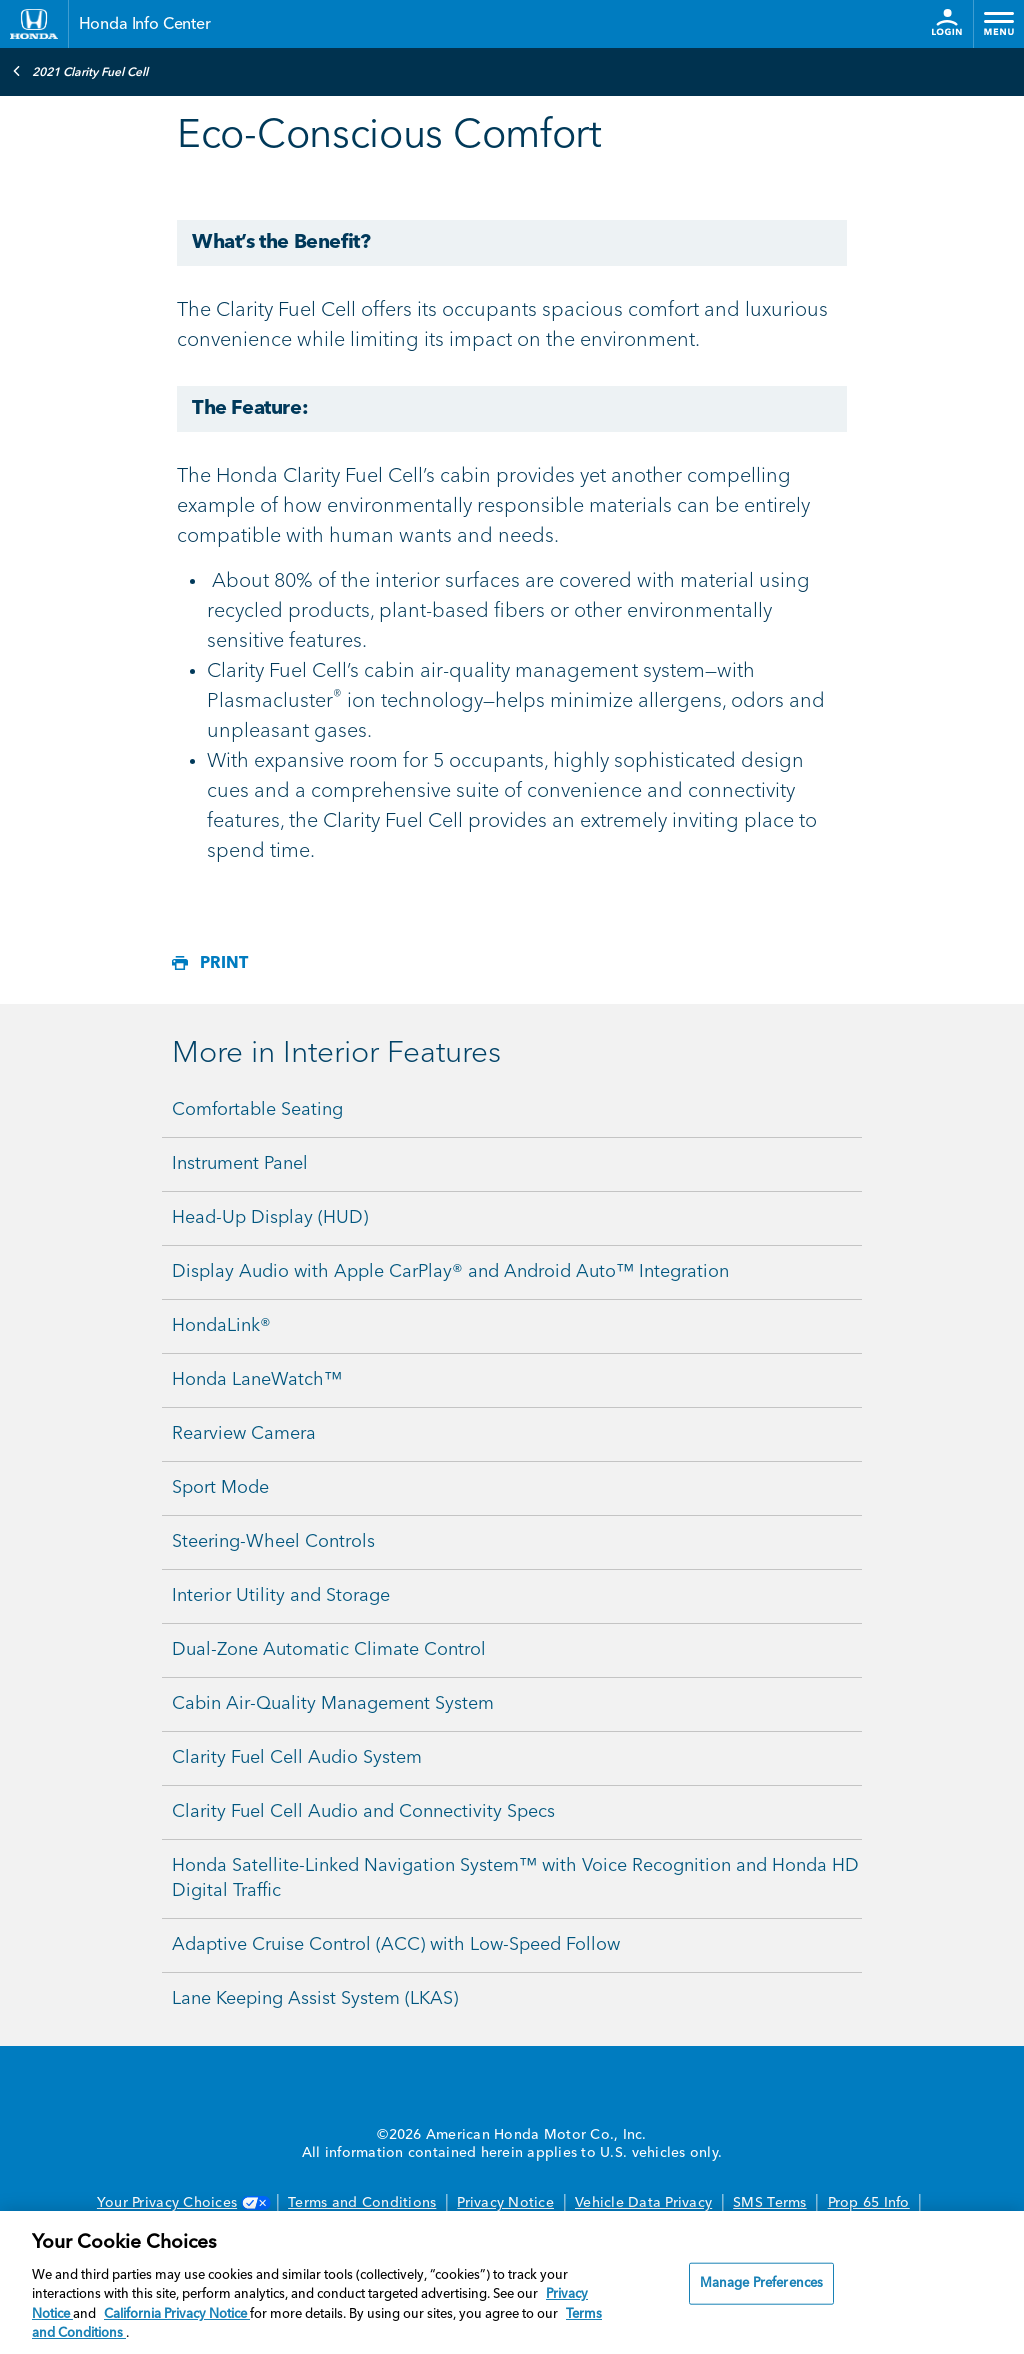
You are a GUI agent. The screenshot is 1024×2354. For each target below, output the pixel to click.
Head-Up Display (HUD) (270, 1218)
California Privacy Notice (177, 2314)
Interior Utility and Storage (281, 1596)
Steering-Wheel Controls (273, 1542)
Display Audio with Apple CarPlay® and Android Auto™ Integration (450, 1272)
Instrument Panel (240, 1164)
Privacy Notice (505, 2203)
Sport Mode (220, 1488)
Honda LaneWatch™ (257, 1380)
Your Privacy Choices (182, 2203)
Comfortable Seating (257, 1110)
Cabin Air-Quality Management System (333, 1704)
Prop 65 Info (869, 2203)
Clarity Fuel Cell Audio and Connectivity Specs (363, 1812)
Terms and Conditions (362, 2203)
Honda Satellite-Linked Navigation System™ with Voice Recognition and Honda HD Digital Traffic (515, 1878)
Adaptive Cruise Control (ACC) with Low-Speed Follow (396, 1945)
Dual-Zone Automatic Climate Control (329, 1650)
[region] (512, 2282)
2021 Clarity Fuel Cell (80, 71)
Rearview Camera (244, 1434)
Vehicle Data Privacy (643, 2203)
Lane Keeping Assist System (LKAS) (315, 1999)
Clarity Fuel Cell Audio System (297, 1758)
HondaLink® (221, 1326)
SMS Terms (769, 2203)
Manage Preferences (761, 2283)
